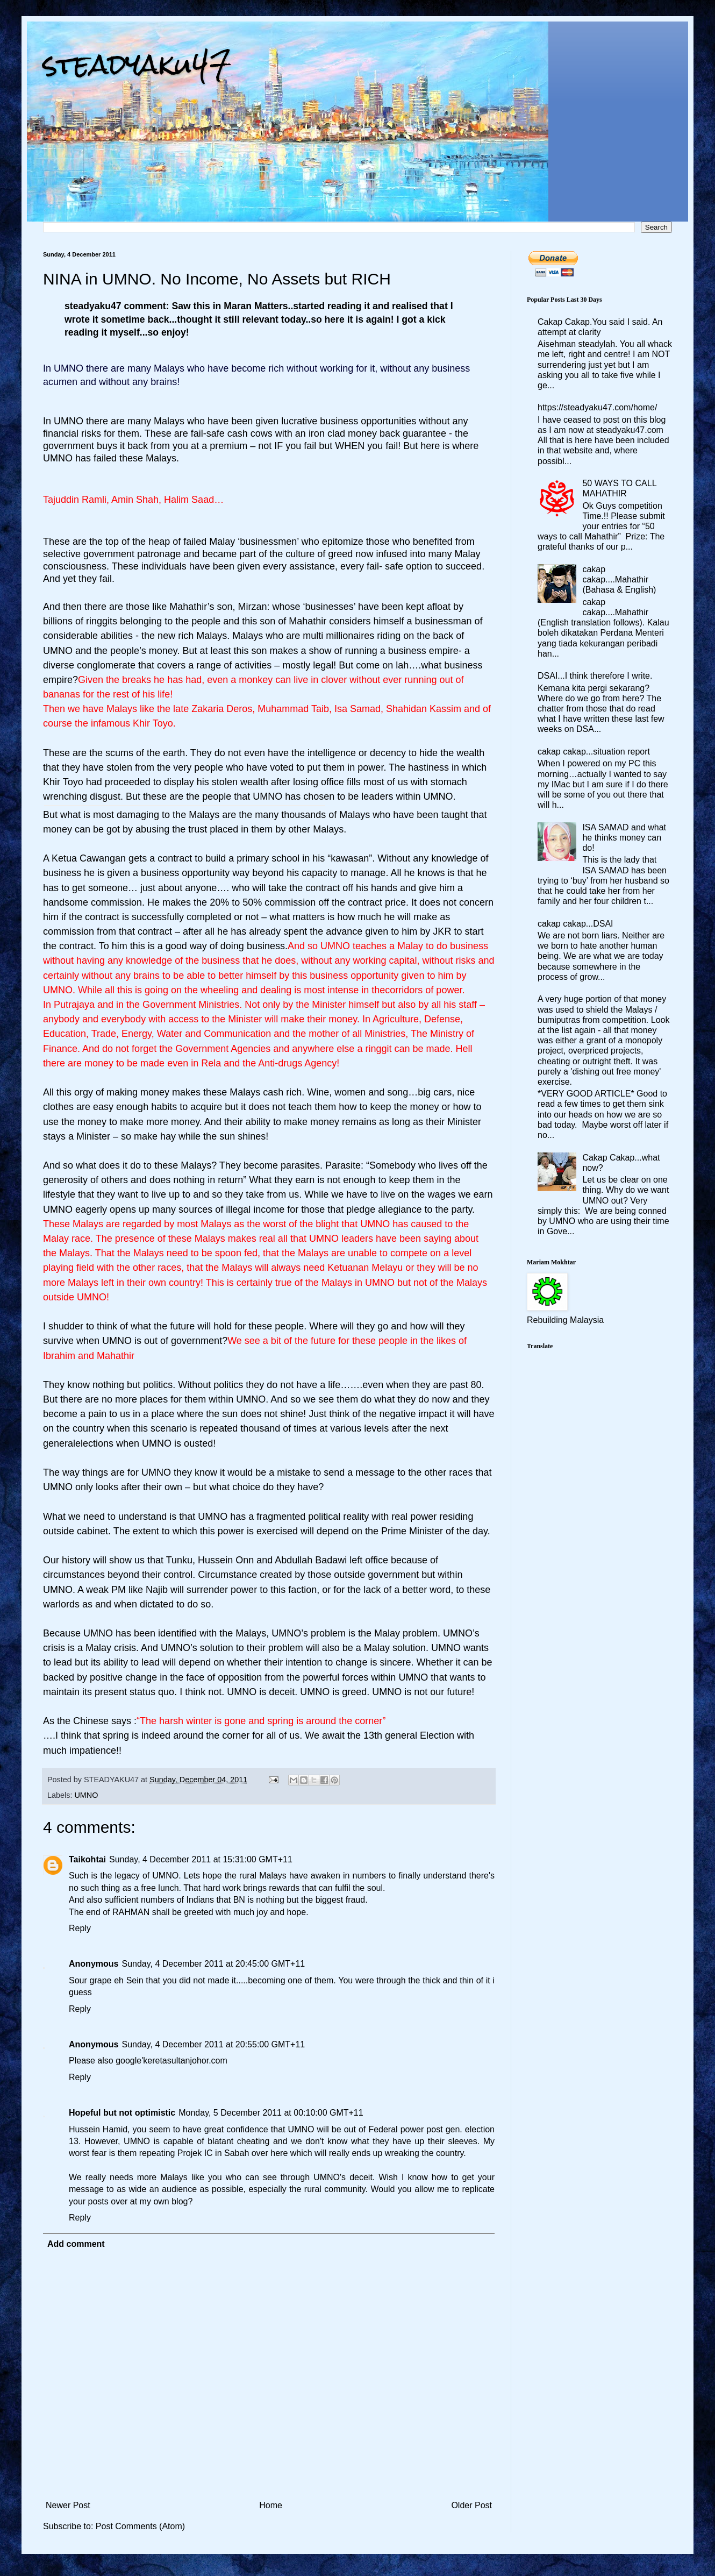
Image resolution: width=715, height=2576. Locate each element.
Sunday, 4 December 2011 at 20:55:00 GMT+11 (213, 2044)
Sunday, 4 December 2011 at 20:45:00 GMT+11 (213, 1963)
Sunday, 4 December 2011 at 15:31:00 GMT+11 (200, 1859)
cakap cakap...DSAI (575, 923)
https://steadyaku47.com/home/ (597, 407)
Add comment (76, 2243)
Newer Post (68, 2505)
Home (270, 2505)
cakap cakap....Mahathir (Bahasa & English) (619, 579)
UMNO (86, 1795)
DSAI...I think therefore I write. (595, 675)
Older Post (471, 2505)
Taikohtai (87, 1859)
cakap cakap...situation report (594, 751)
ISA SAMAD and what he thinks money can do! (624, 837)
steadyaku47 (137, 64)
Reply (80, 1928)
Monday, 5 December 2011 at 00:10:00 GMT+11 (270, 2112)
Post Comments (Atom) (140, 2526)
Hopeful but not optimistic (122, 2112)
